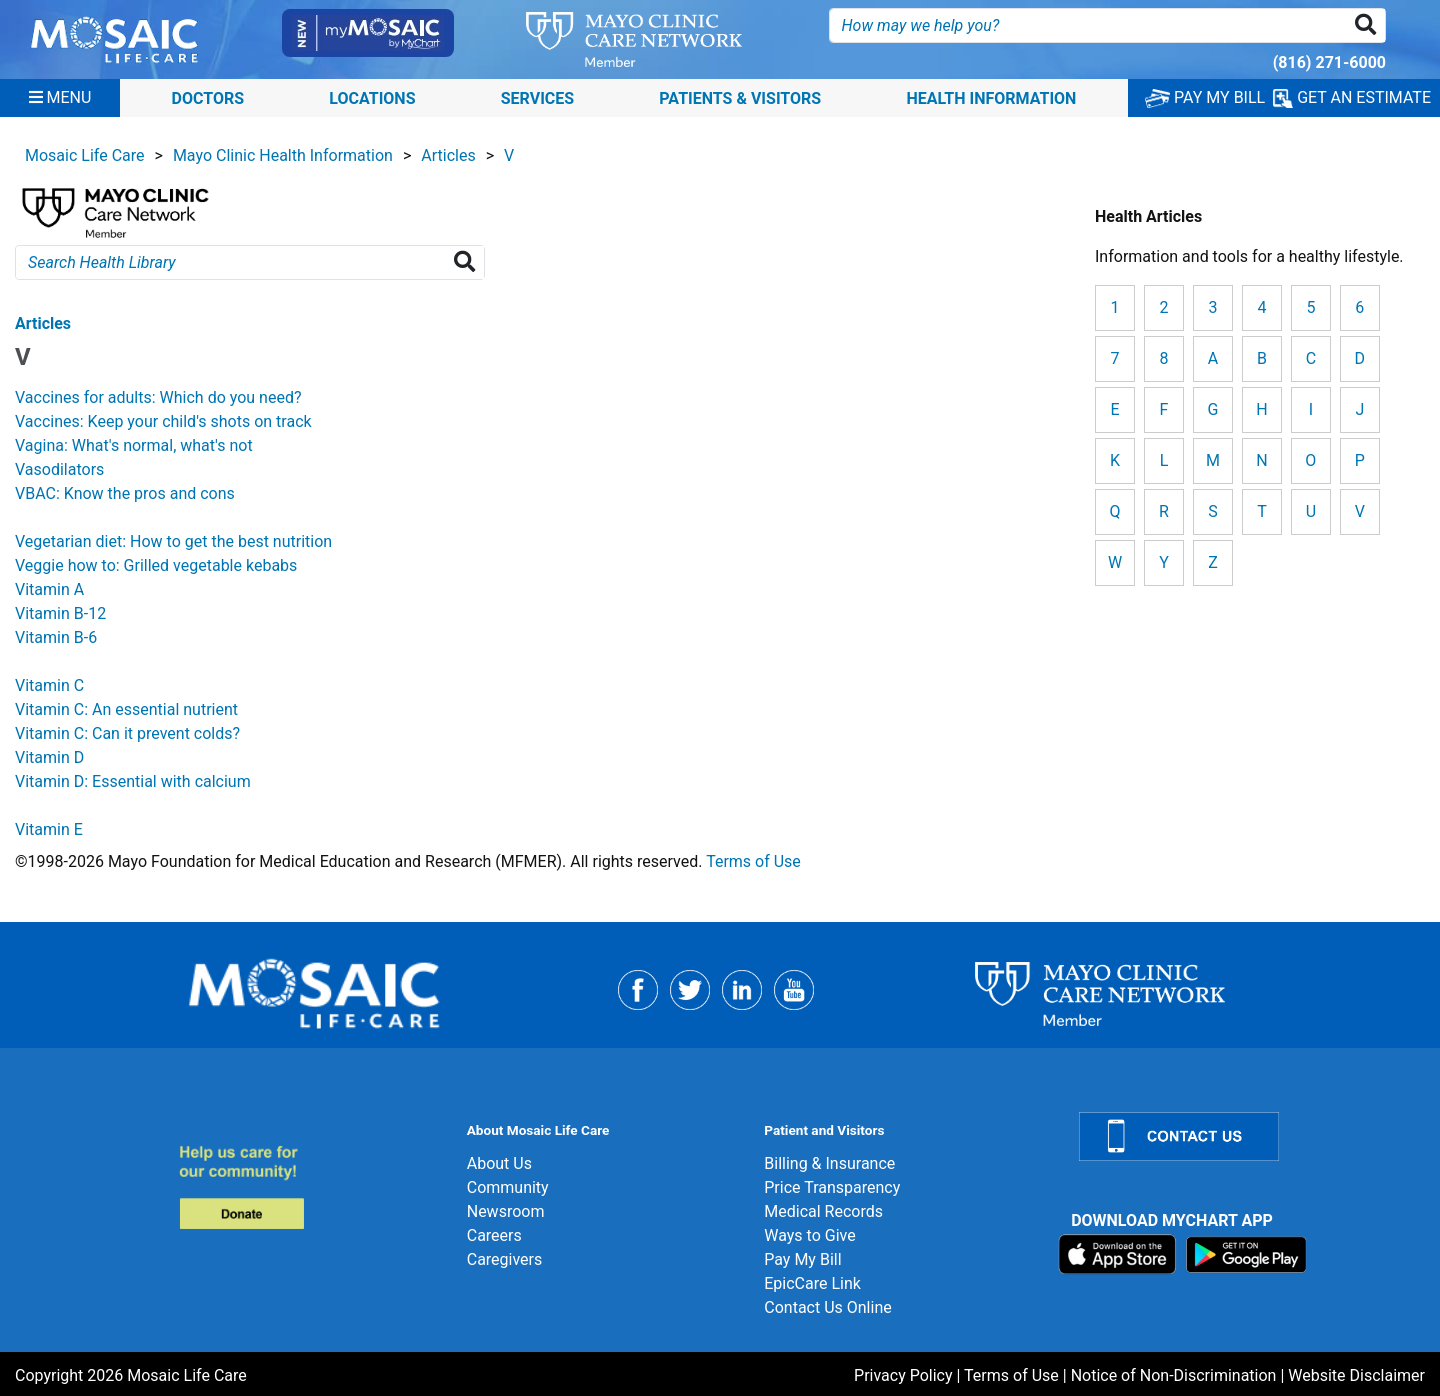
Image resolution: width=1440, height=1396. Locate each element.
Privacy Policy (903, 1375)
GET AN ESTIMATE (1352, 98)
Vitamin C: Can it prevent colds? (127, 733)
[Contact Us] (1247, 1136)
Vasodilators (59, 469)
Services (537, 97)
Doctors (208, 97)
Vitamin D (49, 757)
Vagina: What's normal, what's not (134, 445)
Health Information (991, 97)
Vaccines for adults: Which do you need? (158, 397)
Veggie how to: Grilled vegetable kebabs (156, 565)
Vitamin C (49, 685)
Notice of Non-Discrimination (1174, 1375)
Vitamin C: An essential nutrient (126, 709)
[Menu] (60, 98)
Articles (448, 155)
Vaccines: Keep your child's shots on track (163, 421)
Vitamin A (49, 589)
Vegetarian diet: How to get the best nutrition (173, 541)
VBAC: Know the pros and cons (125, 493)
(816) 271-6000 (1329, 62)
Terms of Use (753, 861)
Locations (372, 97)
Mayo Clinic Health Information (283, 155)
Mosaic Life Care (85, 155)
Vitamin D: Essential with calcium (133, 781)
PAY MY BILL (1205, 97)
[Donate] (311, 1186)
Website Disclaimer (1356, 1375)
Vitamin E (49, 829)
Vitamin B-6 (56, 637)
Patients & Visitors (740, 97)
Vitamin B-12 (60, 613)
